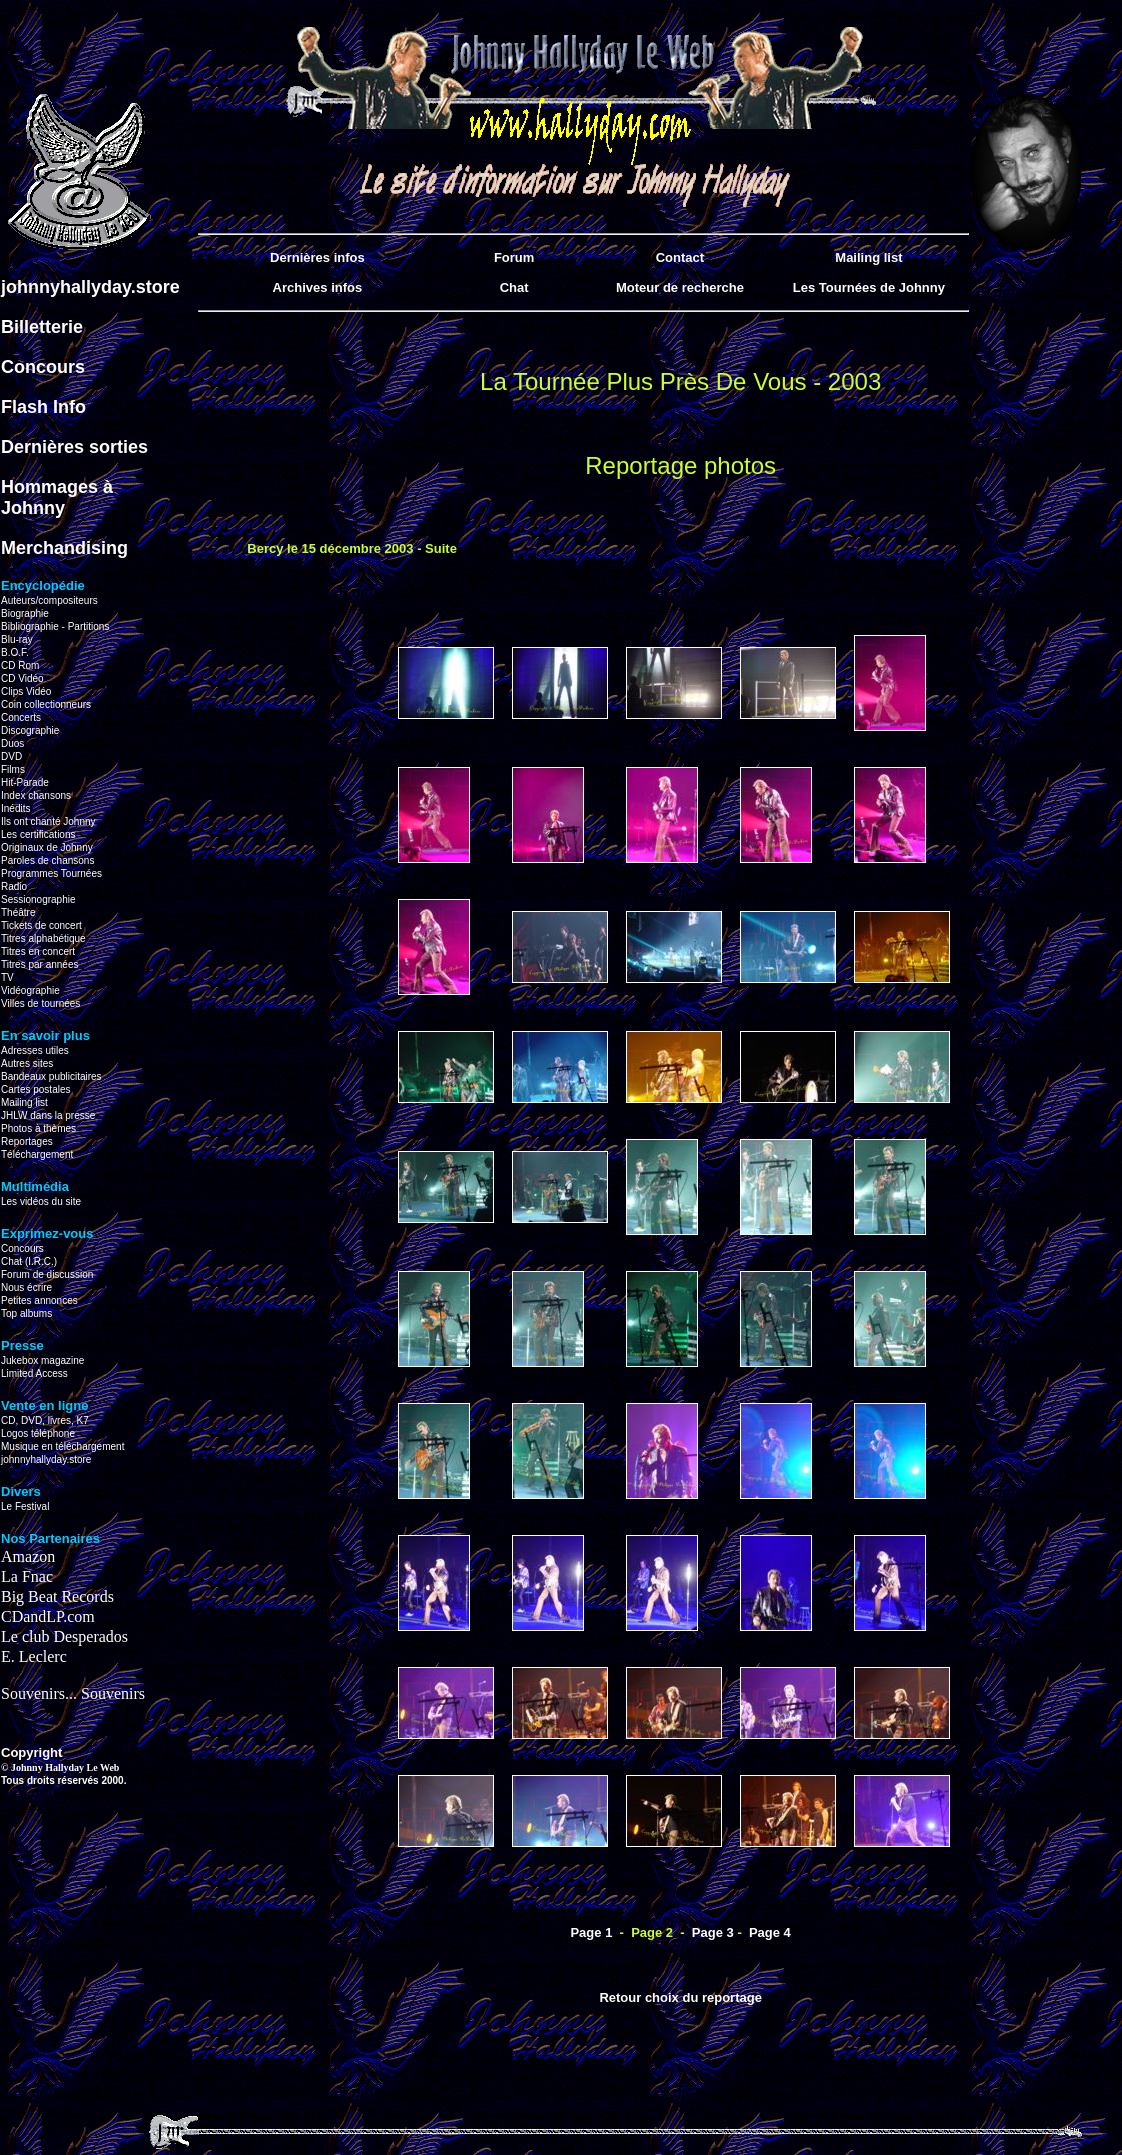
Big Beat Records (57, 1596)
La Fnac (27, 1576)
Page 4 (770, 1932)
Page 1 (591, 1932)
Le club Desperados (64, 1636)
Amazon (28, 1556)
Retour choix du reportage (680, 1997)
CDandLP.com (48, 1616)
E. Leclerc (34, 1656)
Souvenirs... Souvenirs (73, 1693)
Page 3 (713, 1932)
